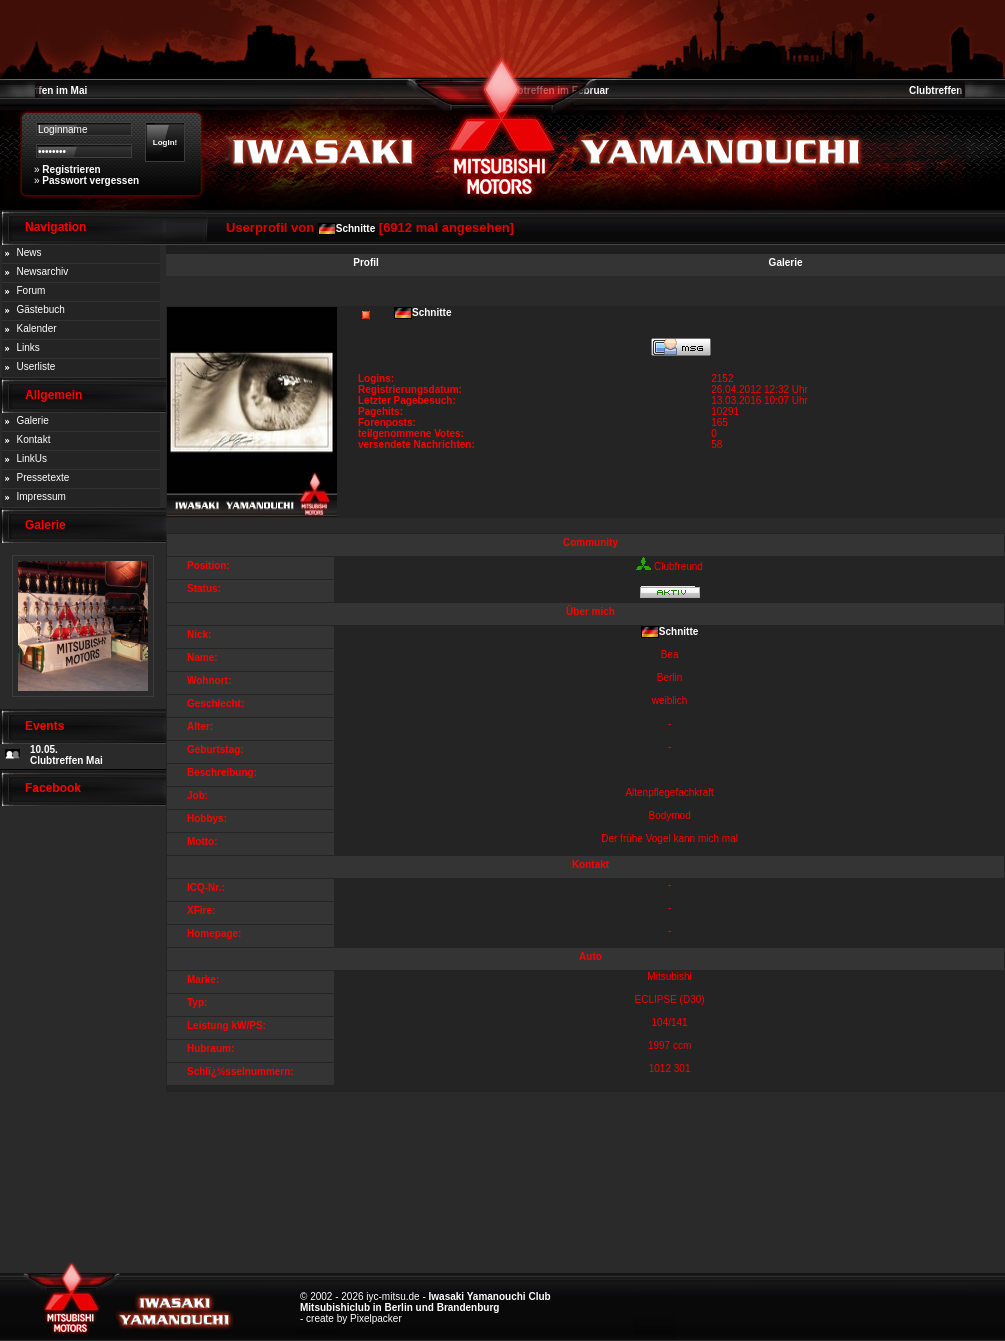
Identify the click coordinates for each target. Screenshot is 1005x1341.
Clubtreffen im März (955, 90)
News (29, 252)
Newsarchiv (43, 271)
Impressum (41, 496)
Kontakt (34, 439)
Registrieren (71, 169)
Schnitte (355, 228)
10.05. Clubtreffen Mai (66, 755)
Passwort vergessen (90, 180)
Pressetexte (43, 477)
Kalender (37, 328)
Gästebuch (41, 309)
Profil (366, 262)
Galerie (33, 420)
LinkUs (32, 458)
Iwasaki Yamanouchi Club (490, 1296)
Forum (31, 290)
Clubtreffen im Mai (43, 90)
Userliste (36, 366)
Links (28, 347)
